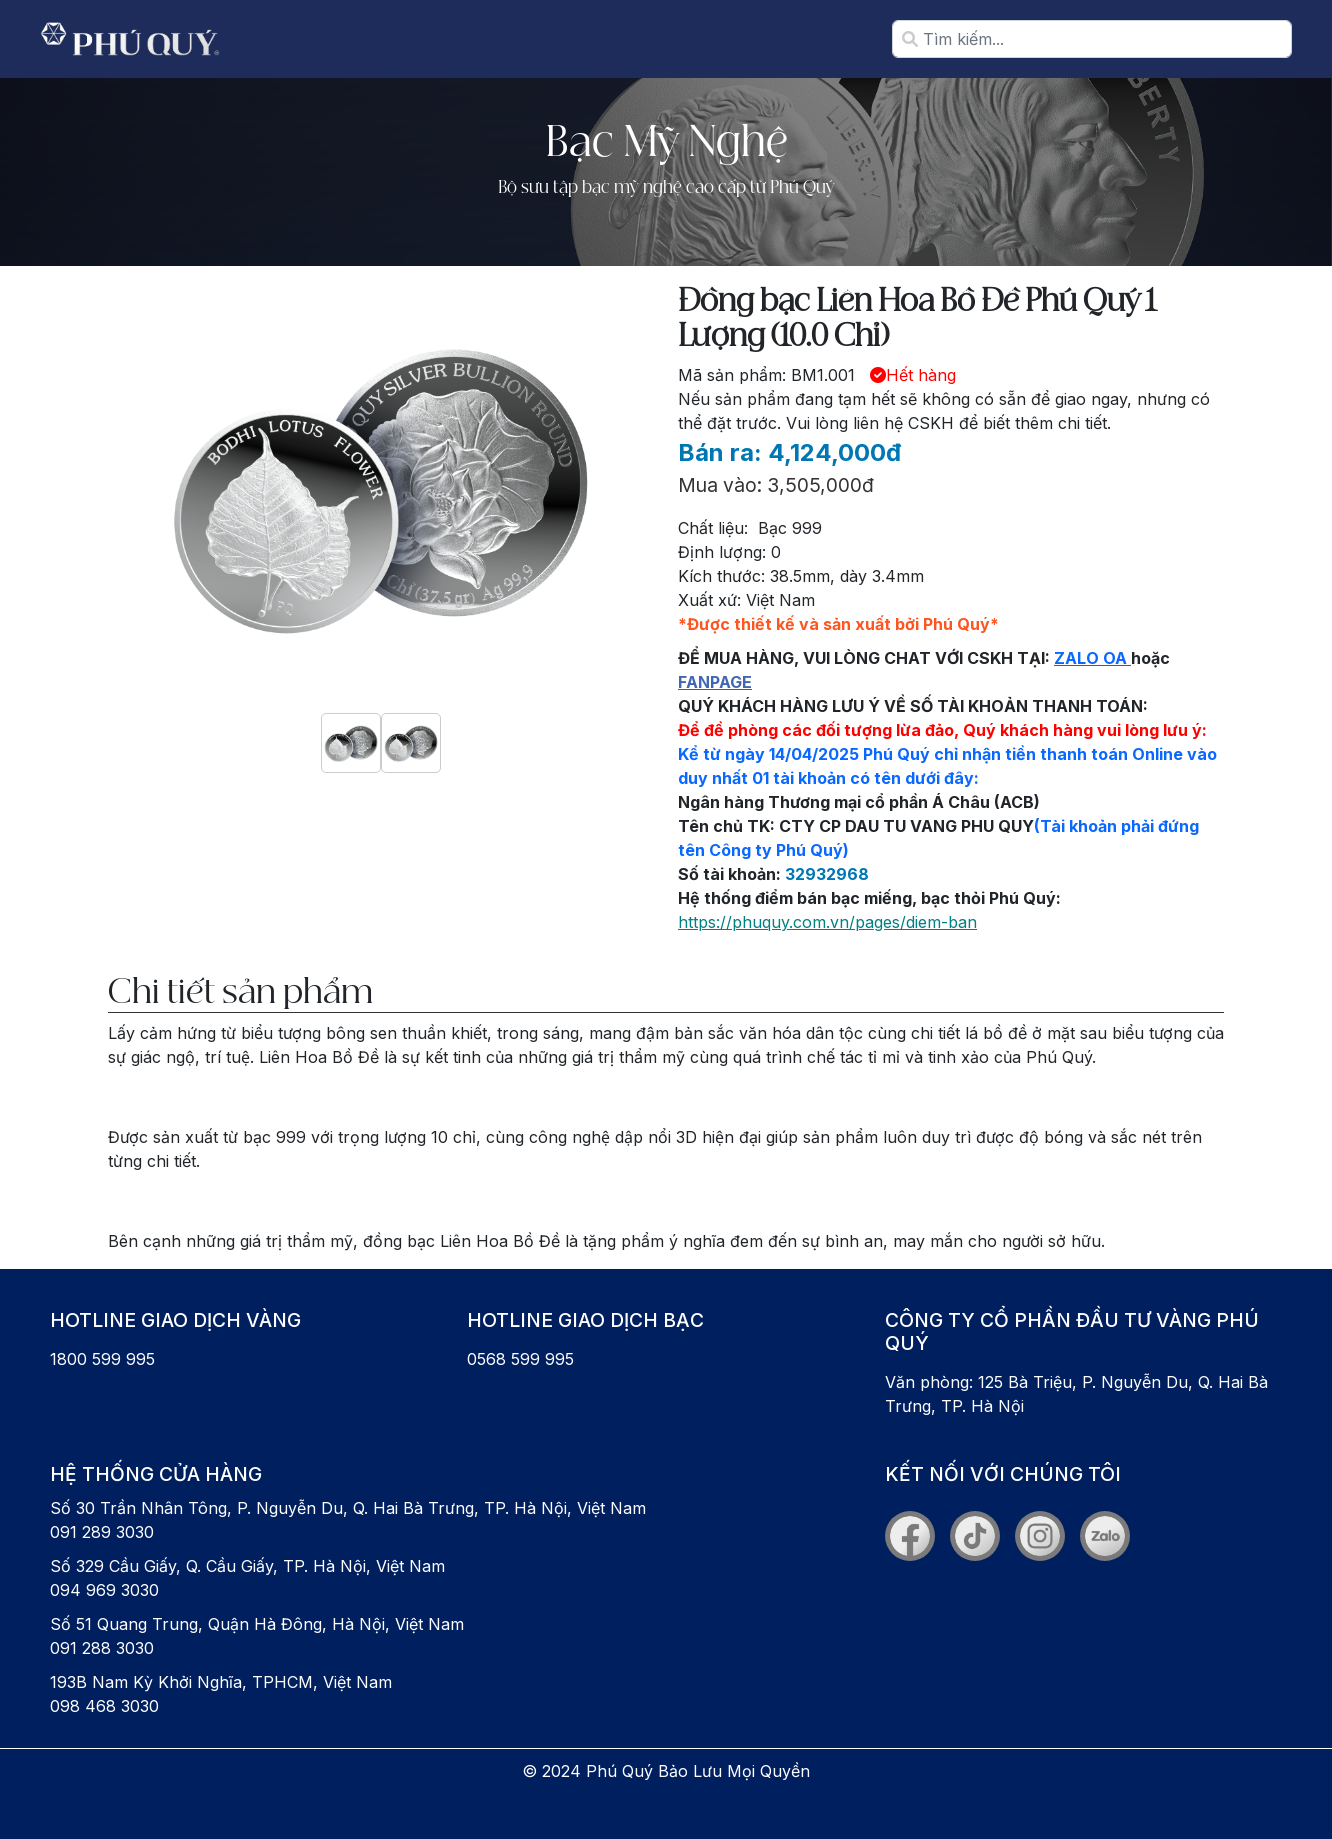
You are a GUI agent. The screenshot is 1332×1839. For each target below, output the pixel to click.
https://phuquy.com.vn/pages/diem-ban (827, 922)
